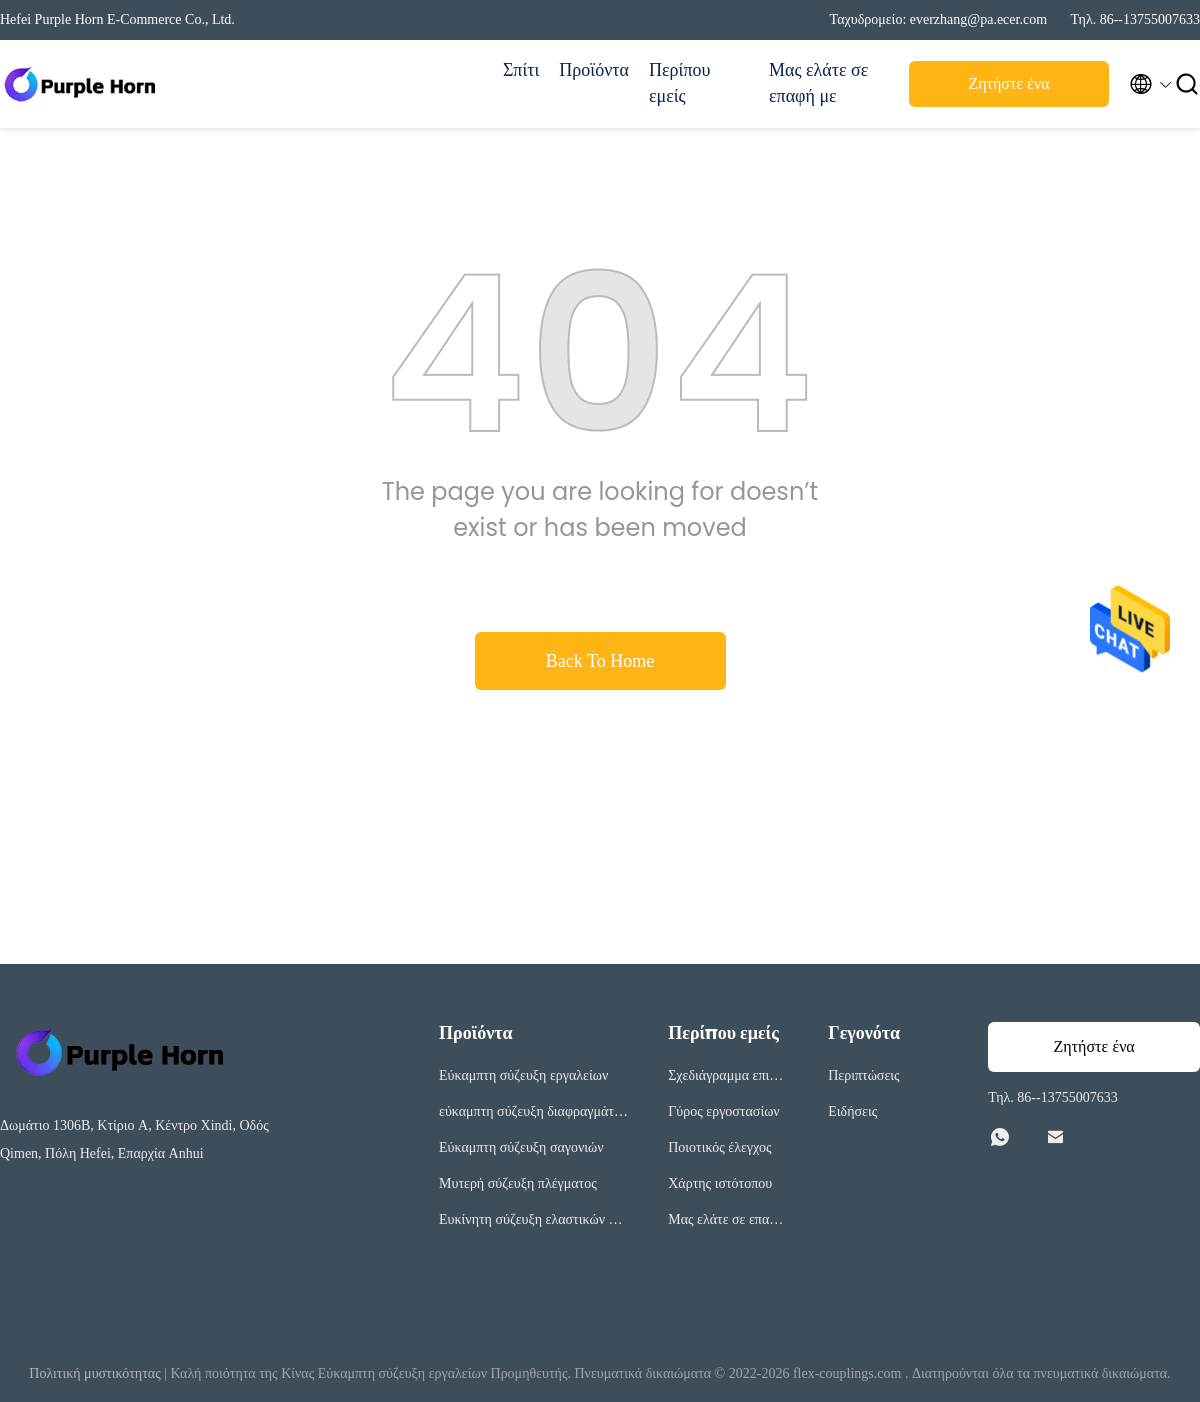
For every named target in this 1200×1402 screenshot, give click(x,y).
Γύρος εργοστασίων (723, 1111)
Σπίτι (521, 70)
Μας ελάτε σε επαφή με (818, 83)
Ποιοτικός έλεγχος (719, 1147)
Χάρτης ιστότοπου (720, 1183)
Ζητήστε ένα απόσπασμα (1009, 89)
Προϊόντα (594, 70)
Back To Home (600, 661)
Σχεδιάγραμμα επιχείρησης (726, 1078)
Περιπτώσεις (863, 1075)
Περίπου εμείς (679, 83)
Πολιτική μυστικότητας (94, 1373)
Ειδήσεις (852, 1111)
